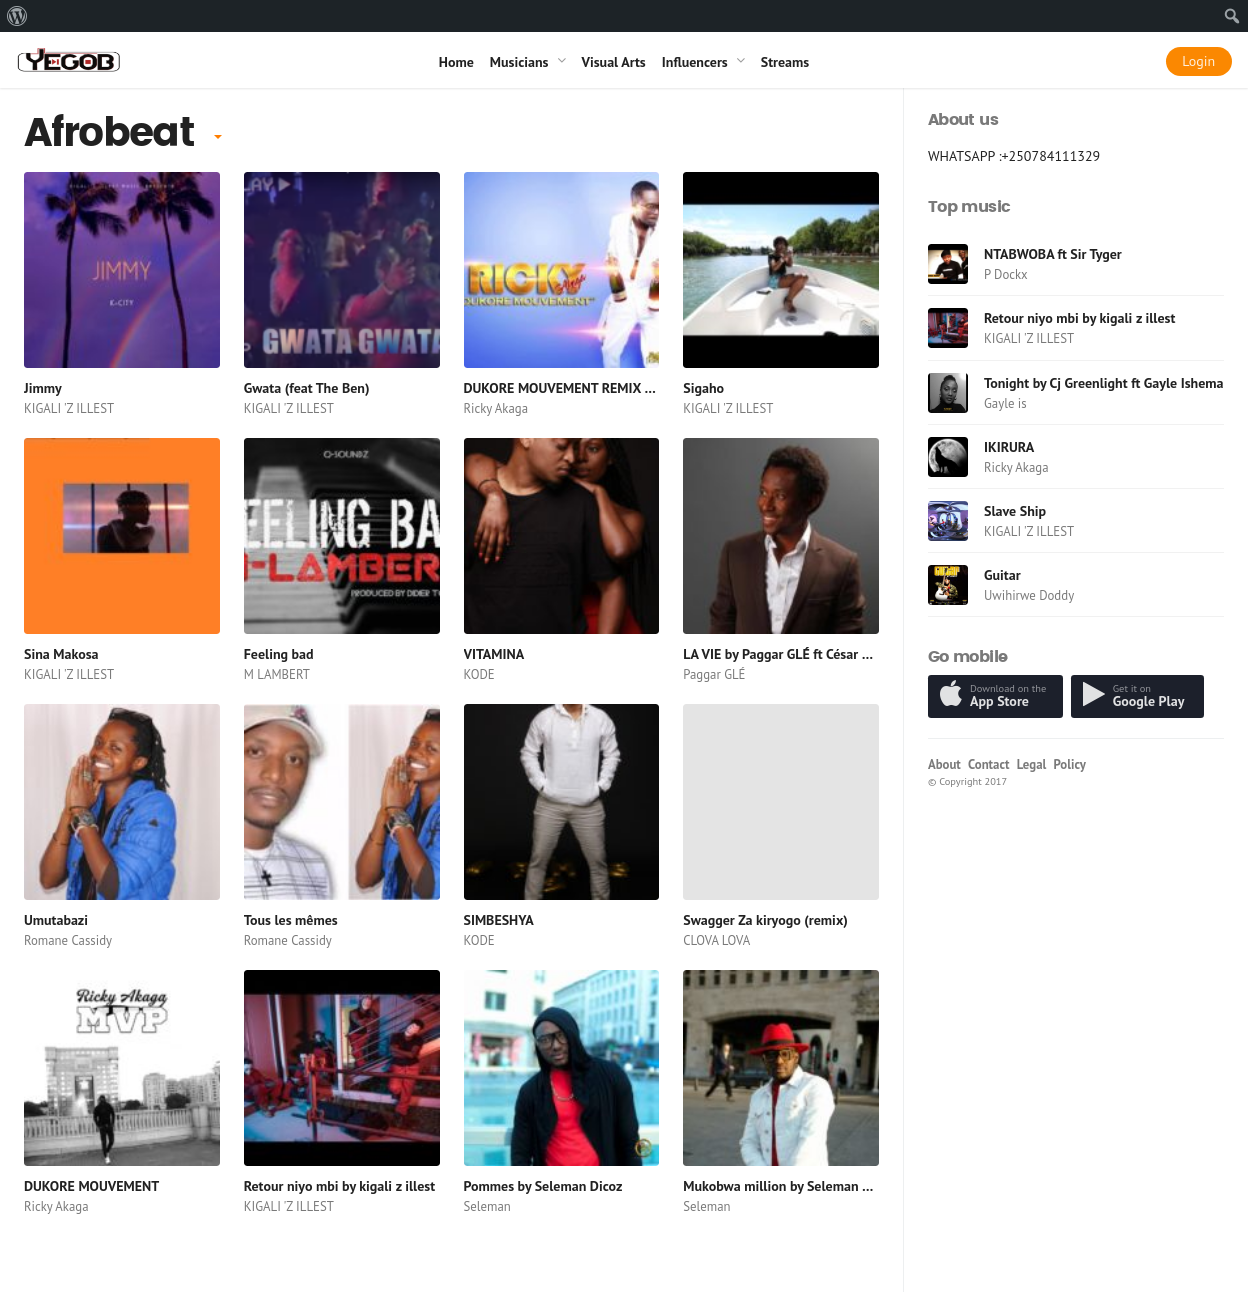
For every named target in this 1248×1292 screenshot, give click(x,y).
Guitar (1002, 575)
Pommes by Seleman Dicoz (543, 1186)
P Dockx (1006, 274)
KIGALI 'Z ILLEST (69, 408)
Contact (988, 764)
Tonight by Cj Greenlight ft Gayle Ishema (1104, 383)
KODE (479, 674)
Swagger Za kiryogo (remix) (765, 920)
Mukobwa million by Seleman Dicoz (788, 1186)
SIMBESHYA (499, 920)
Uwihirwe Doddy (1029, 595)
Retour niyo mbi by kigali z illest (339, 1186)
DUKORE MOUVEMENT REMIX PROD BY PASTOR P (613, 388)
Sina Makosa (61, 654)
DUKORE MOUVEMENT (91, 1186)
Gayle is (1005, 403)
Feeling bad (279, 654)
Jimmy (43, 388)
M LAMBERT (277, 674)
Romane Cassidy (68, 940)
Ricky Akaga (496, 408)
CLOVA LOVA (716, 940)
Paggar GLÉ (714, 674)
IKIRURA (1009, 447)
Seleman (487, 1206)
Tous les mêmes (291, 920)
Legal (1032, 764)
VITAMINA (494, 654)
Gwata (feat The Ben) (307, 388)
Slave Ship (1015, 511)
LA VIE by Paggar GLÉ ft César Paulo (789, 654)
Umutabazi (56, 920)
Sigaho (703, 388)
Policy (1070, 764)
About (944, 764)
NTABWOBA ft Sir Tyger (1053, 254)
